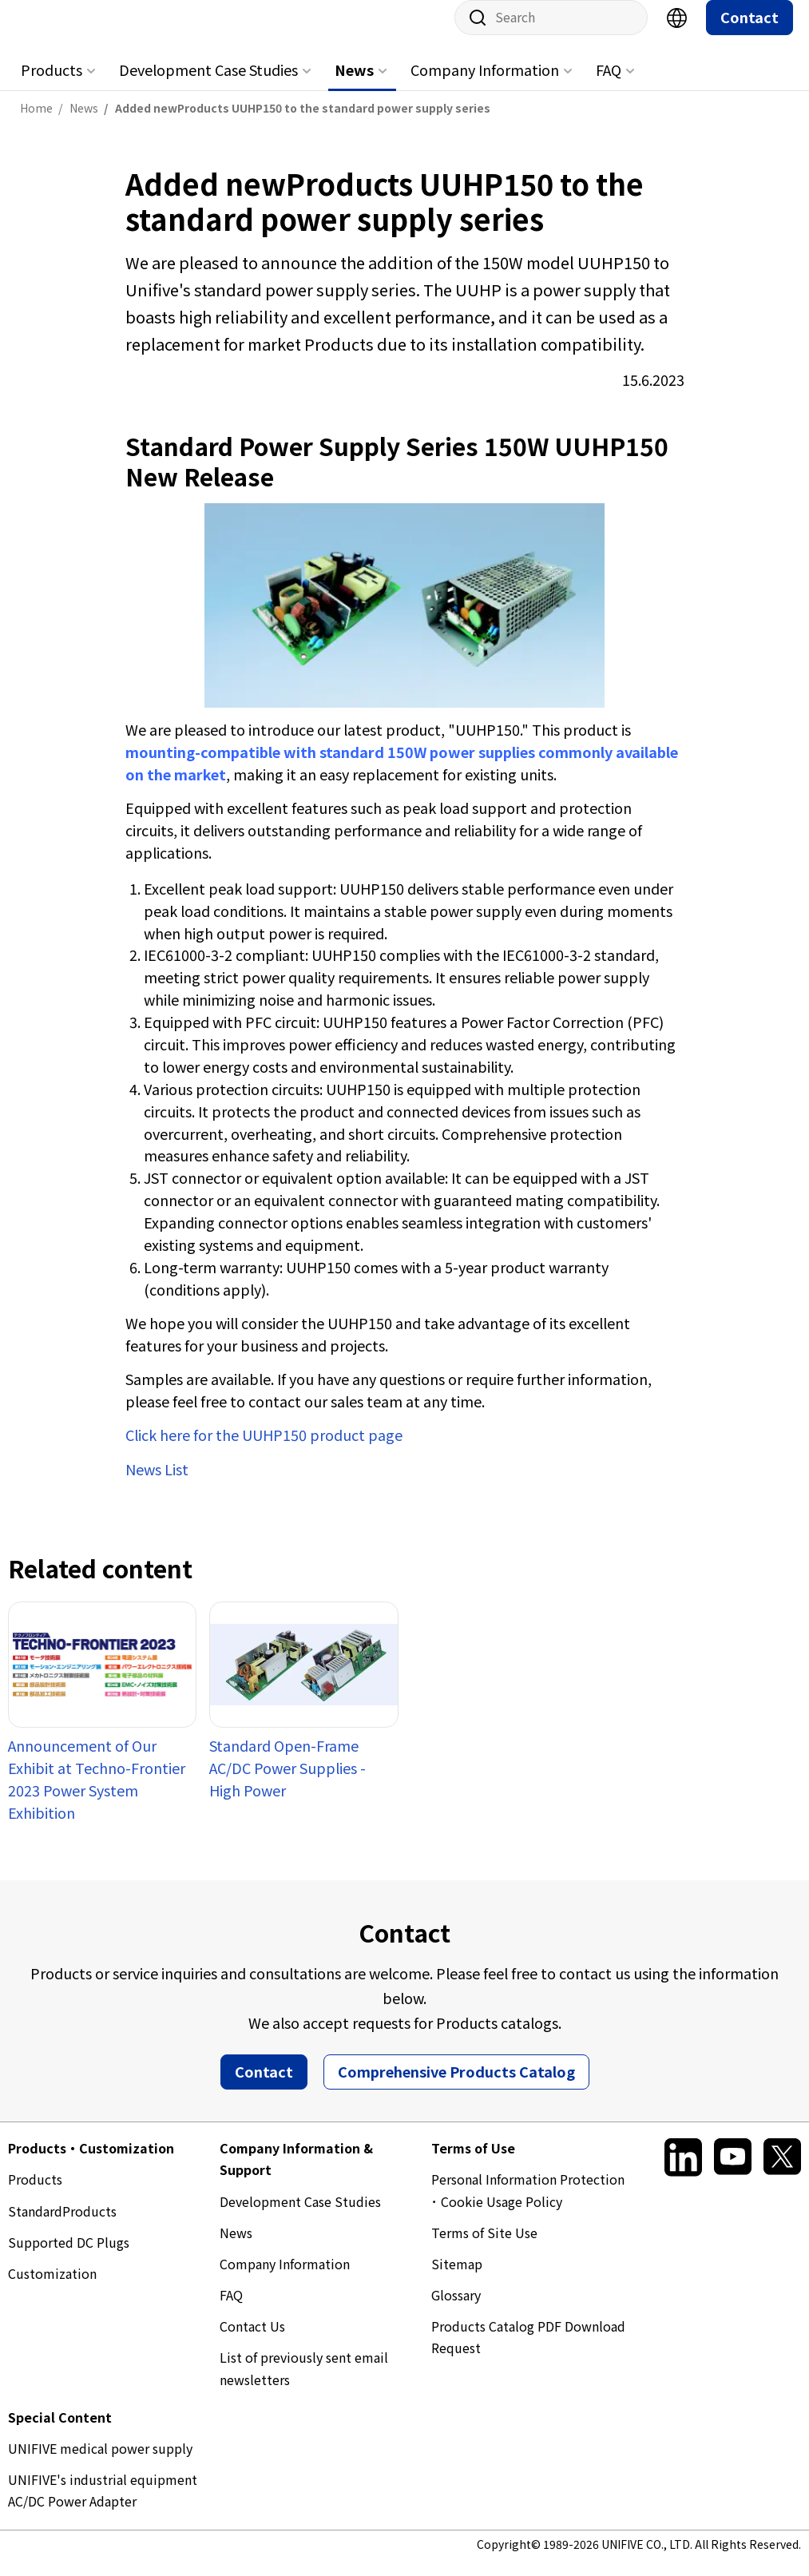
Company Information (484, 85)
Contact (749, 32)
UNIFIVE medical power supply (100, 2464)
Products (51, 85)
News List (156, 1485)
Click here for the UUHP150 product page (264, 1450)
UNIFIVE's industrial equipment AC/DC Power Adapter (102, 2506)
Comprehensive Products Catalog (456, 2087)
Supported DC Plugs (68, 2258)
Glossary (456, 2310)
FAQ (608, 85)
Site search (472, 33)
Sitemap (456, 2279)
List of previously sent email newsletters (304, 2384)
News (354, 85)
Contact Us (252, 2342)
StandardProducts (62, 2227)
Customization (52, 2289)
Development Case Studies (208, 85)
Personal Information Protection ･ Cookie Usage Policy (528, 2205)
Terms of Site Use (484, 2248)
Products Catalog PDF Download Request (528, 2352)
